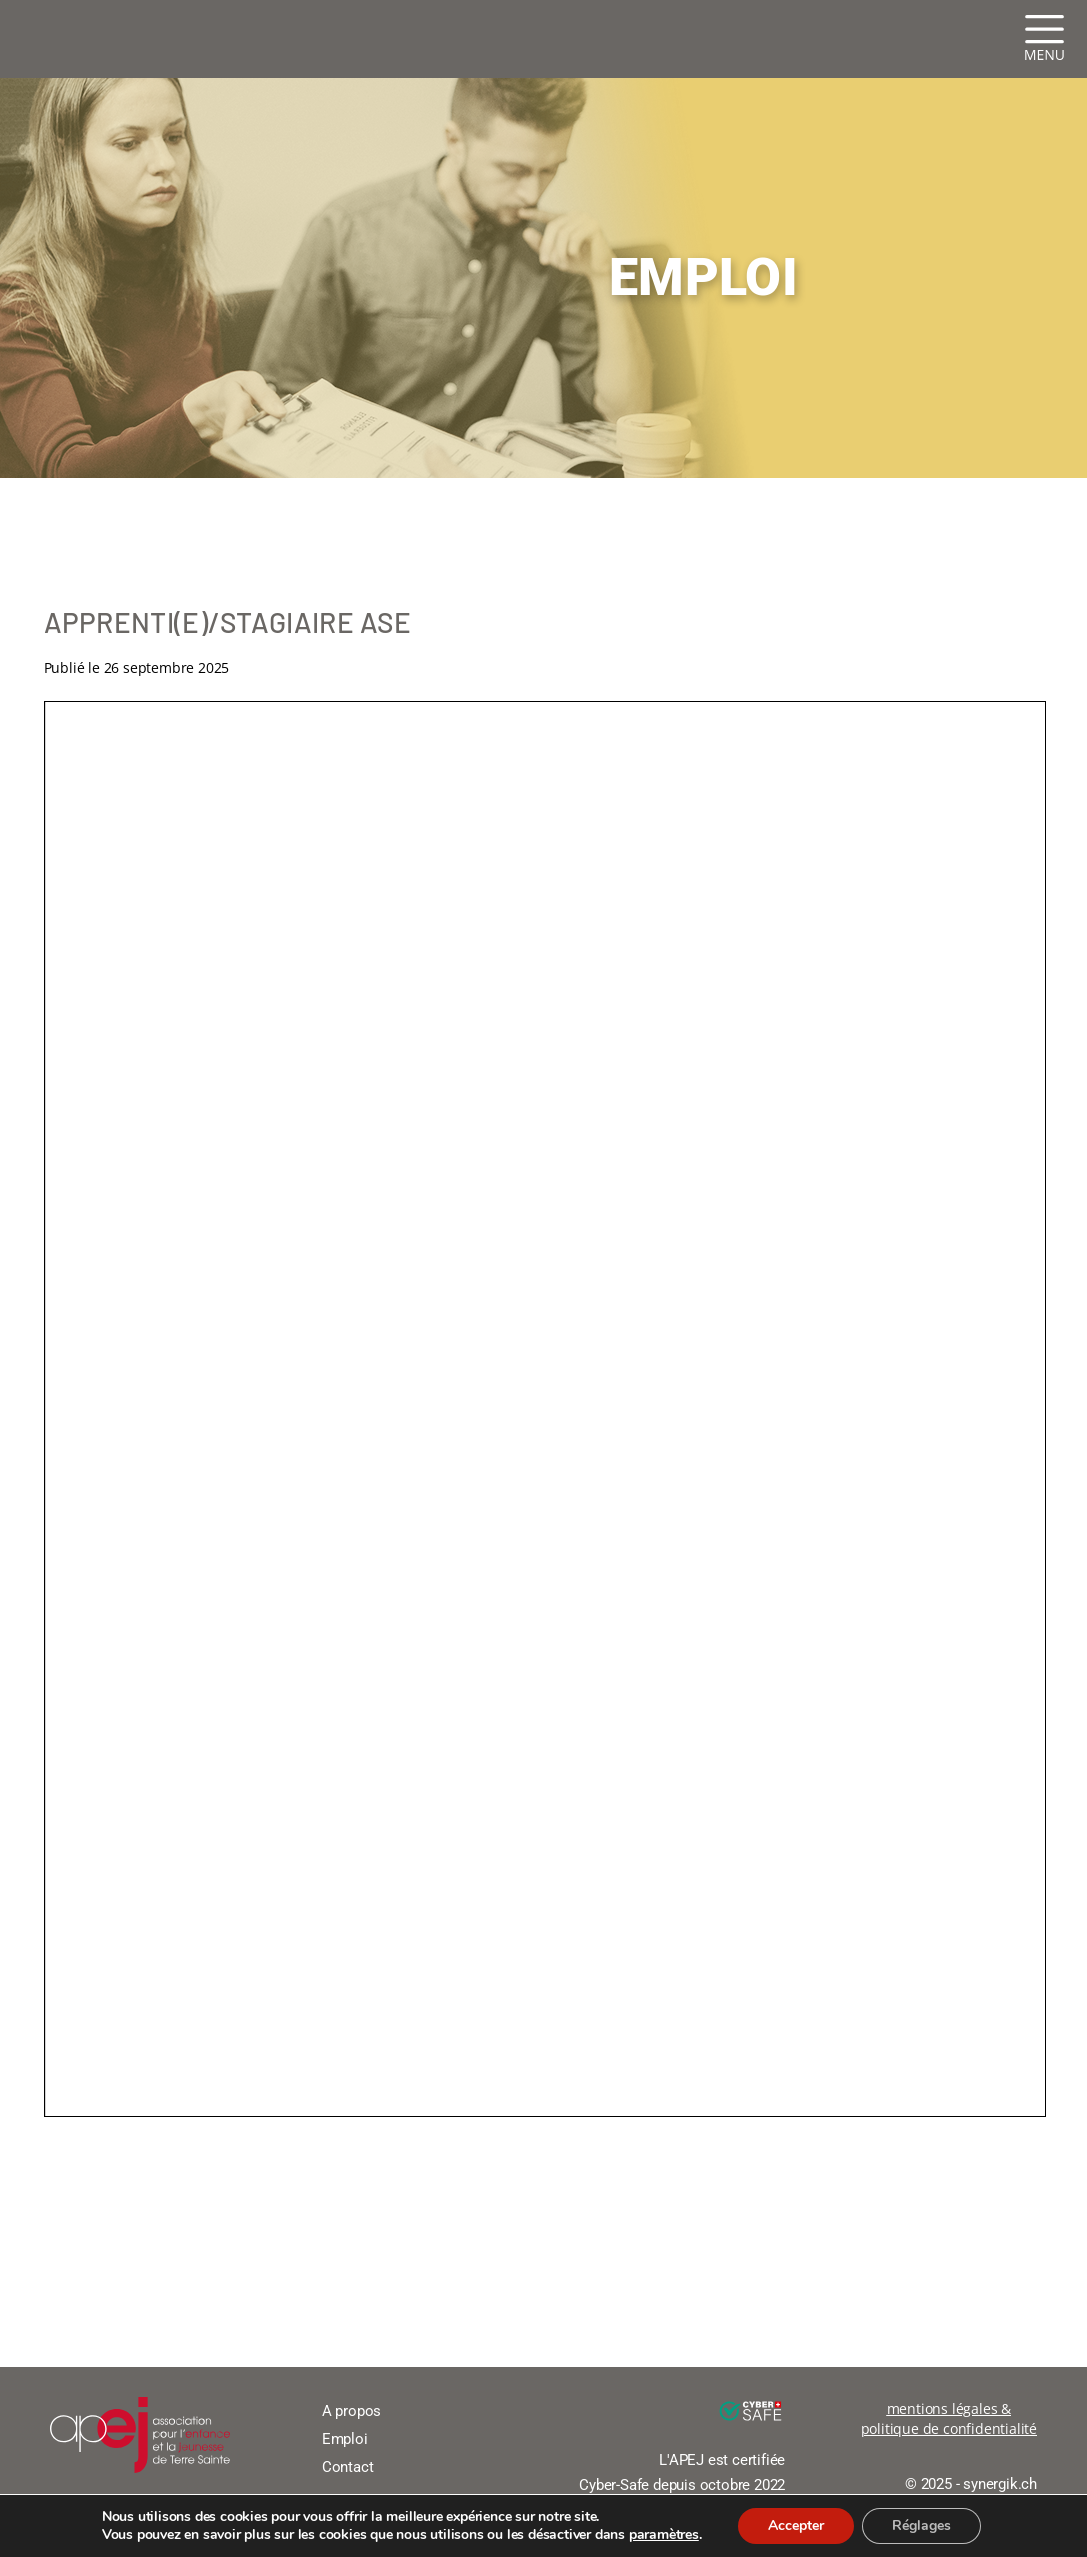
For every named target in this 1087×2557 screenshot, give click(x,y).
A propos (351, 2411)
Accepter (796, 2525)
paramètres (664, 2535)
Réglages (921, 2525)
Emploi (345, 2439)
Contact (348, 2467)
